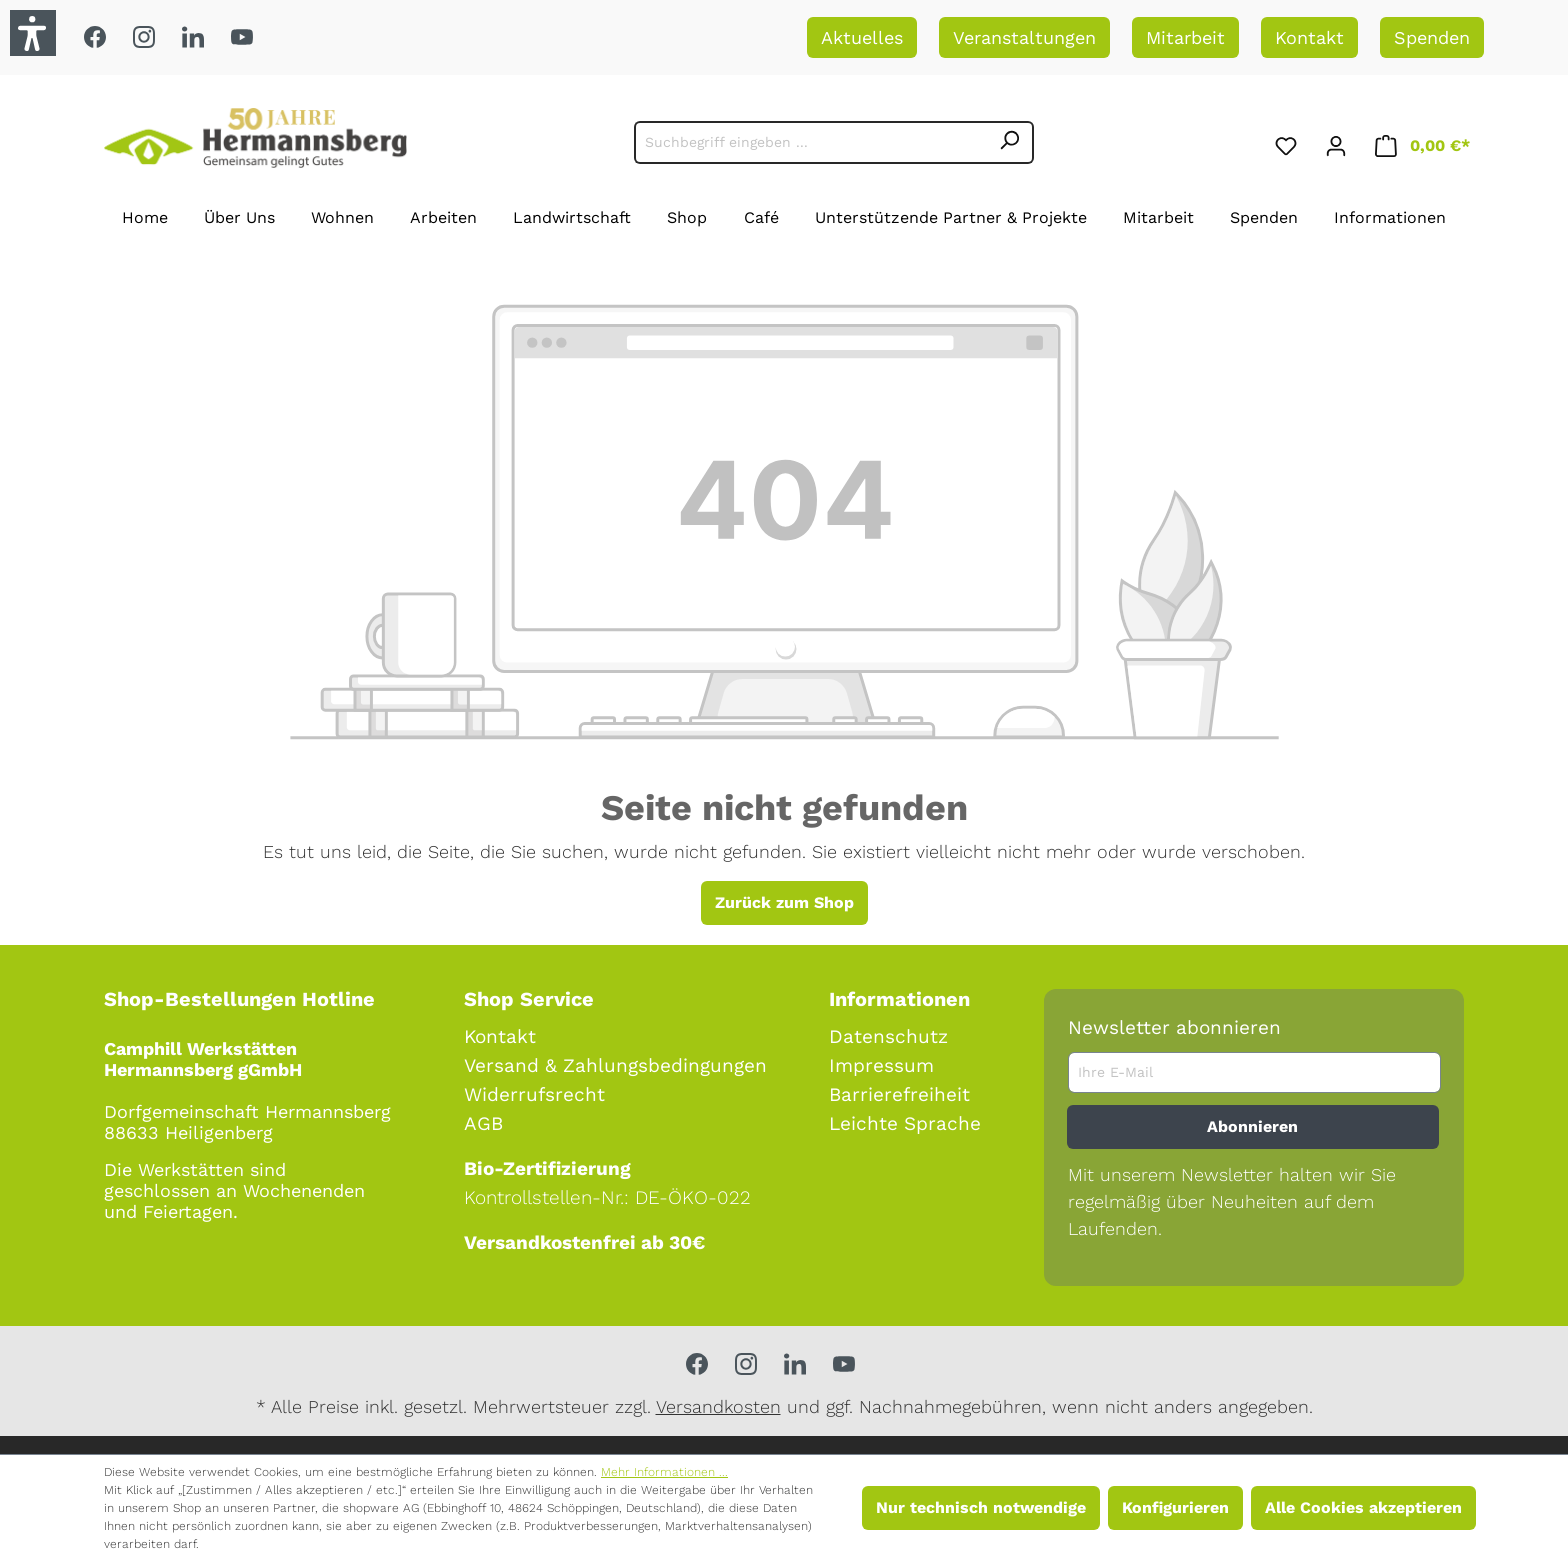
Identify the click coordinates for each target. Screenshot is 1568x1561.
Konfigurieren (1175, 1507)
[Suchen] (1010, 142)
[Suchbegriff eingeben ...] (810, 142)
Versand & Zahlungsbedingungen (615, 1065)
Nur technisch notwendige (981, 1507)
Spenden (1432, 37)
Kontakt (1309, 37)
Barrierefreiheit (899, 1094)
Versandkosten (718, 1406)
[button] (33, 33)
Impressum (881, 1065)
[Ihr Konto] (1336, 142)
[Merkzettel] (1286, 142)
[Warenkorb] (1422, 142)
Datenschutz (888, 1036)
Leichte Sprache (905, 1123)
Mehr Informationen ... (664, 1472)
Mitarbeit (1185, 37)
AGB (483, 1123)
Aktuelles (862, 37)
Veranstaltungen (1024, 37)
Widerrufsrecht (534, 1094)
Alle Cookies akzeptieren (1363, 1507)
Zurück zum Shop (784, 902)
